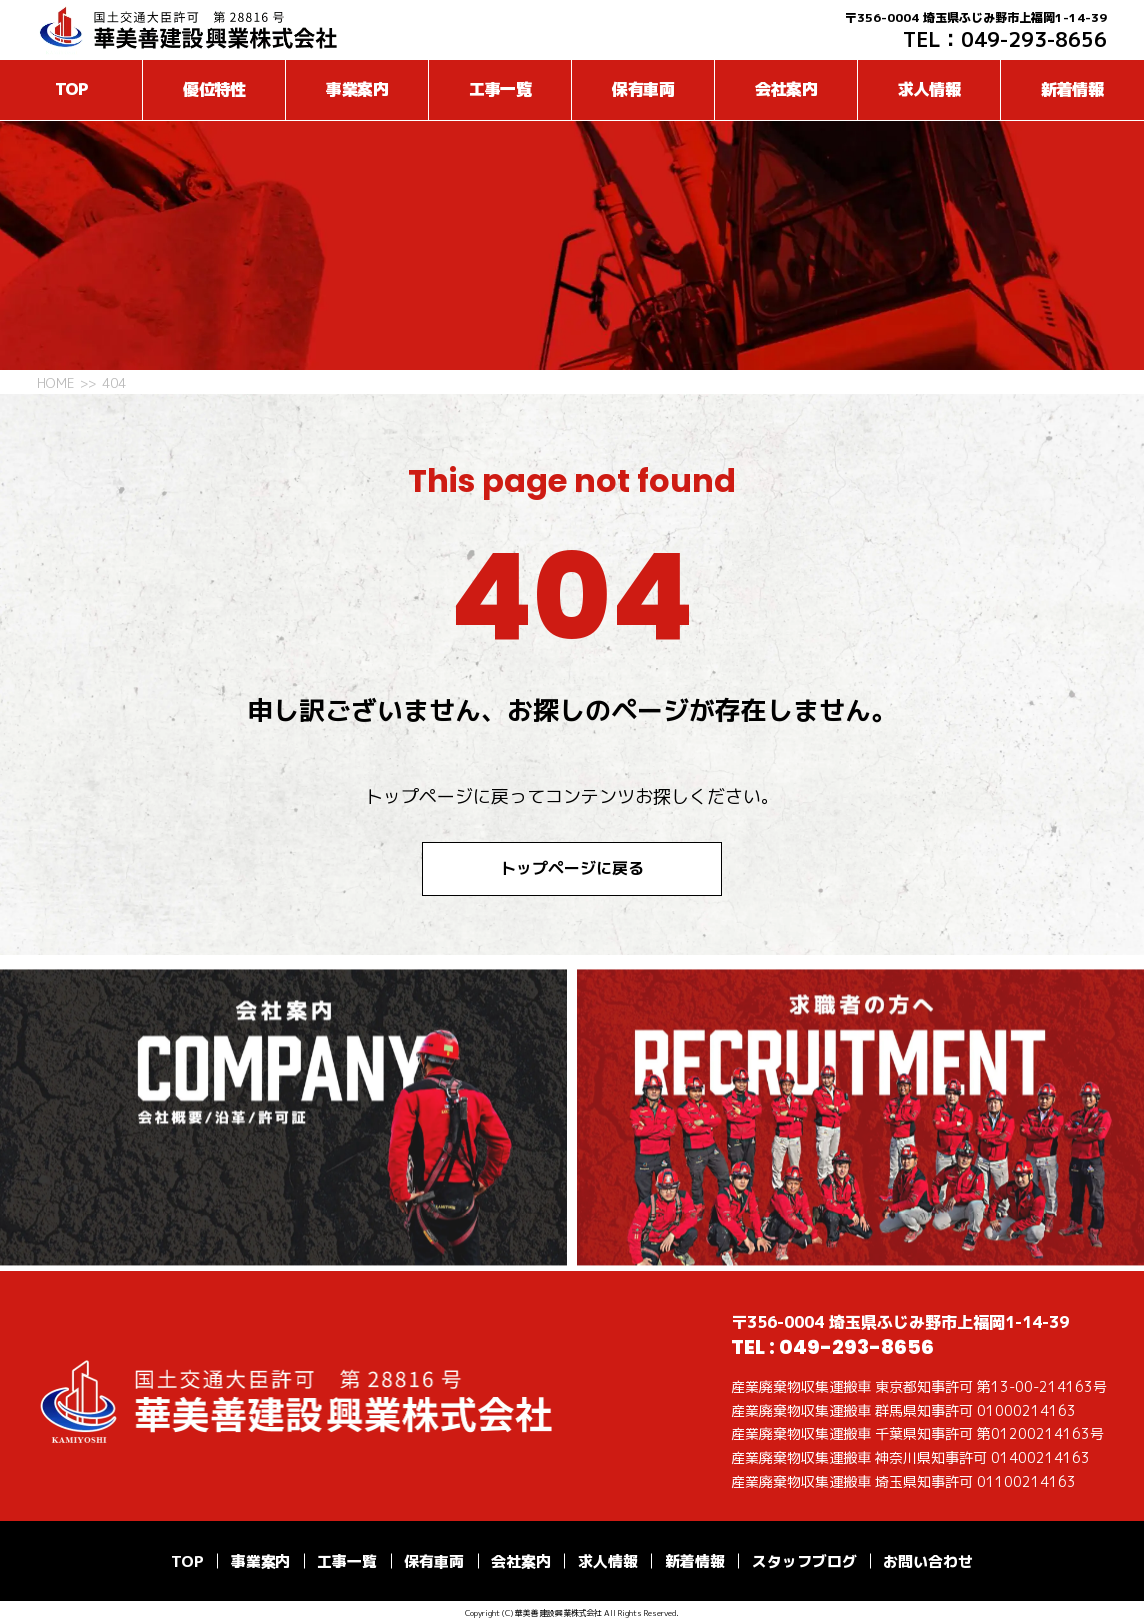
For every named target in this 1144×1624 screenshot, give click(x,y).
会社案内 (787, 89)
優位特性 (215, 89)
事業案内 (358, 89)
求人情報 (930, 89)
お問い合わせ (928, 1561)
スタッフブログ (804, 1561)
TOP (72, 89)
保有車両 (644, 89)
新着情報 (1073, 89)
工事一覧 (501, 89)
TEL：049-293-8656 (1005, 39)
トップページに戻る (572, 868)
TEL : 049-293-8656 (832, 1347)
